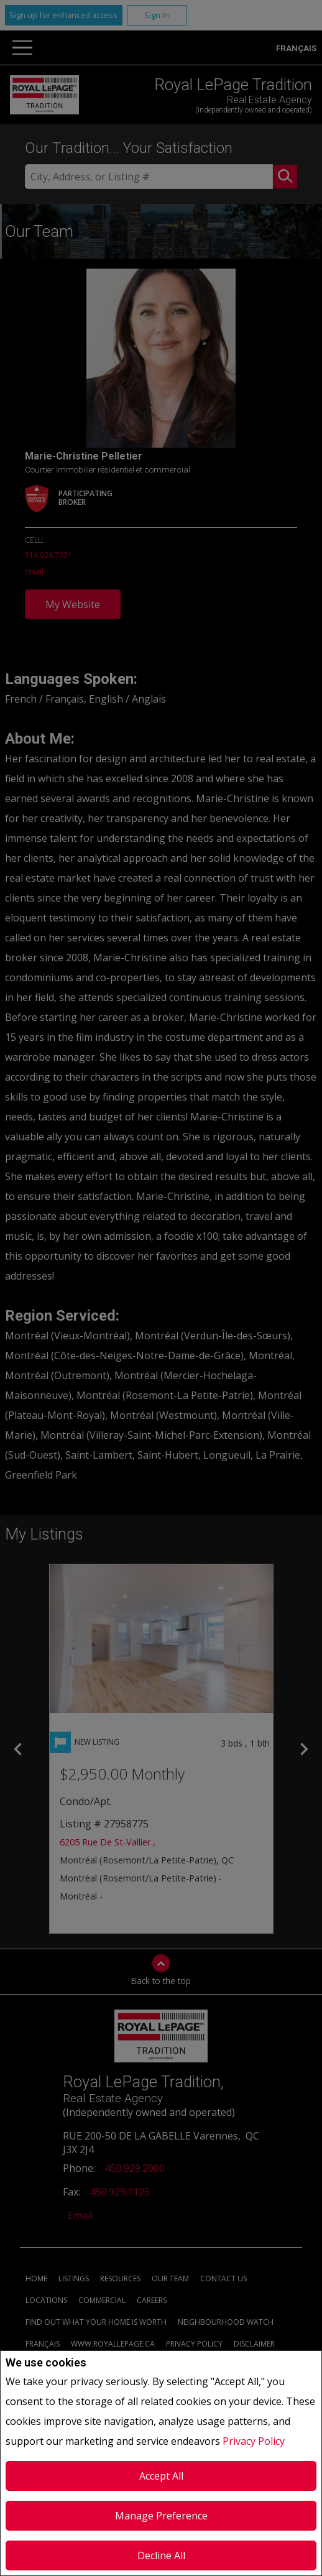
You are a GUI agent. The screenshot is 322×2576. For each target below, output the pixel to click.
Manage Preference (161, 2516)
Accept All (161, 2476)
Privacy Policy (254, 2441)
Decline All (161, 2555)
